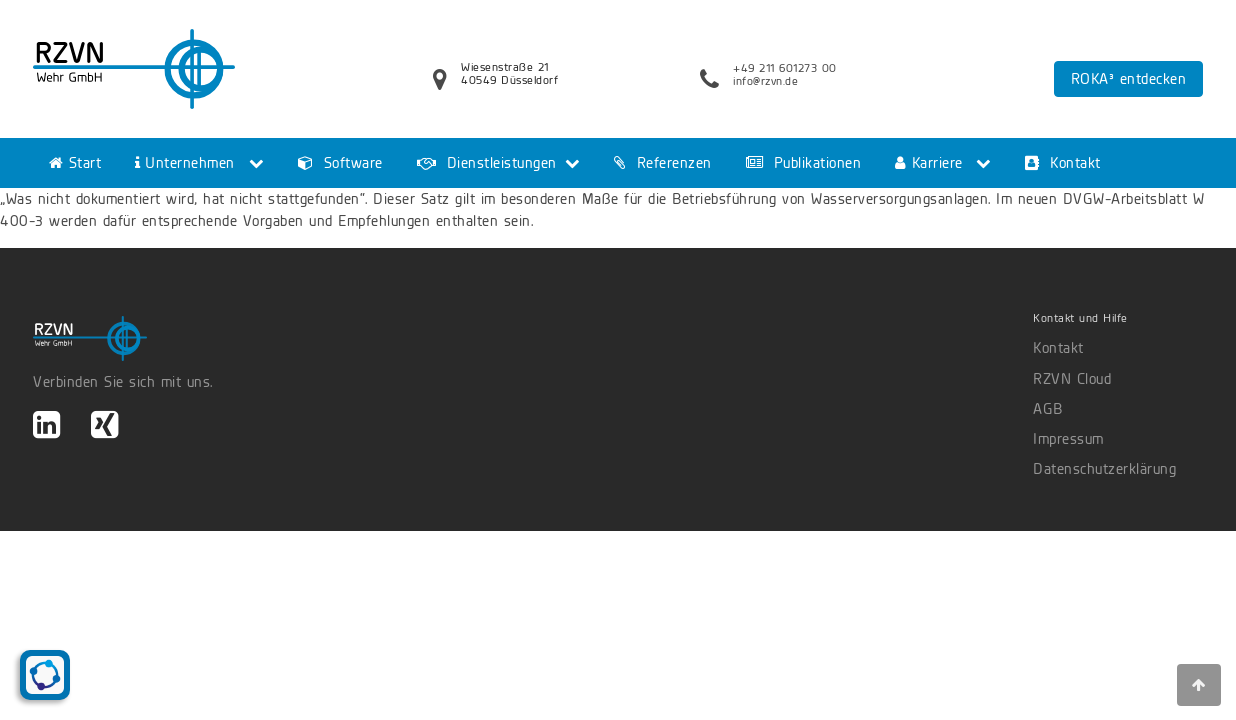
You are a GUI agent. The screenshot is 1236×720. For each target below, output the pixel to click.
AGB (1048, 409)
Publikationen (804, 163)
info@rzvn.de (765, 81)
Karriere (929, 163)
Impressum (1068, 439)
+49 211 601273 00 (785, 68)
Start (75, 163)
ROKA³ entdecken (1129, 79)
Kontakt (1063, 163)
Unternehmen (185, 163)
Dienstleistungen (487, 163)
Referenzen (663, 163)
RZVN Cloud (1072, 379)
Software (340, 163)
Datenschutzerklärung (1104, 469)
